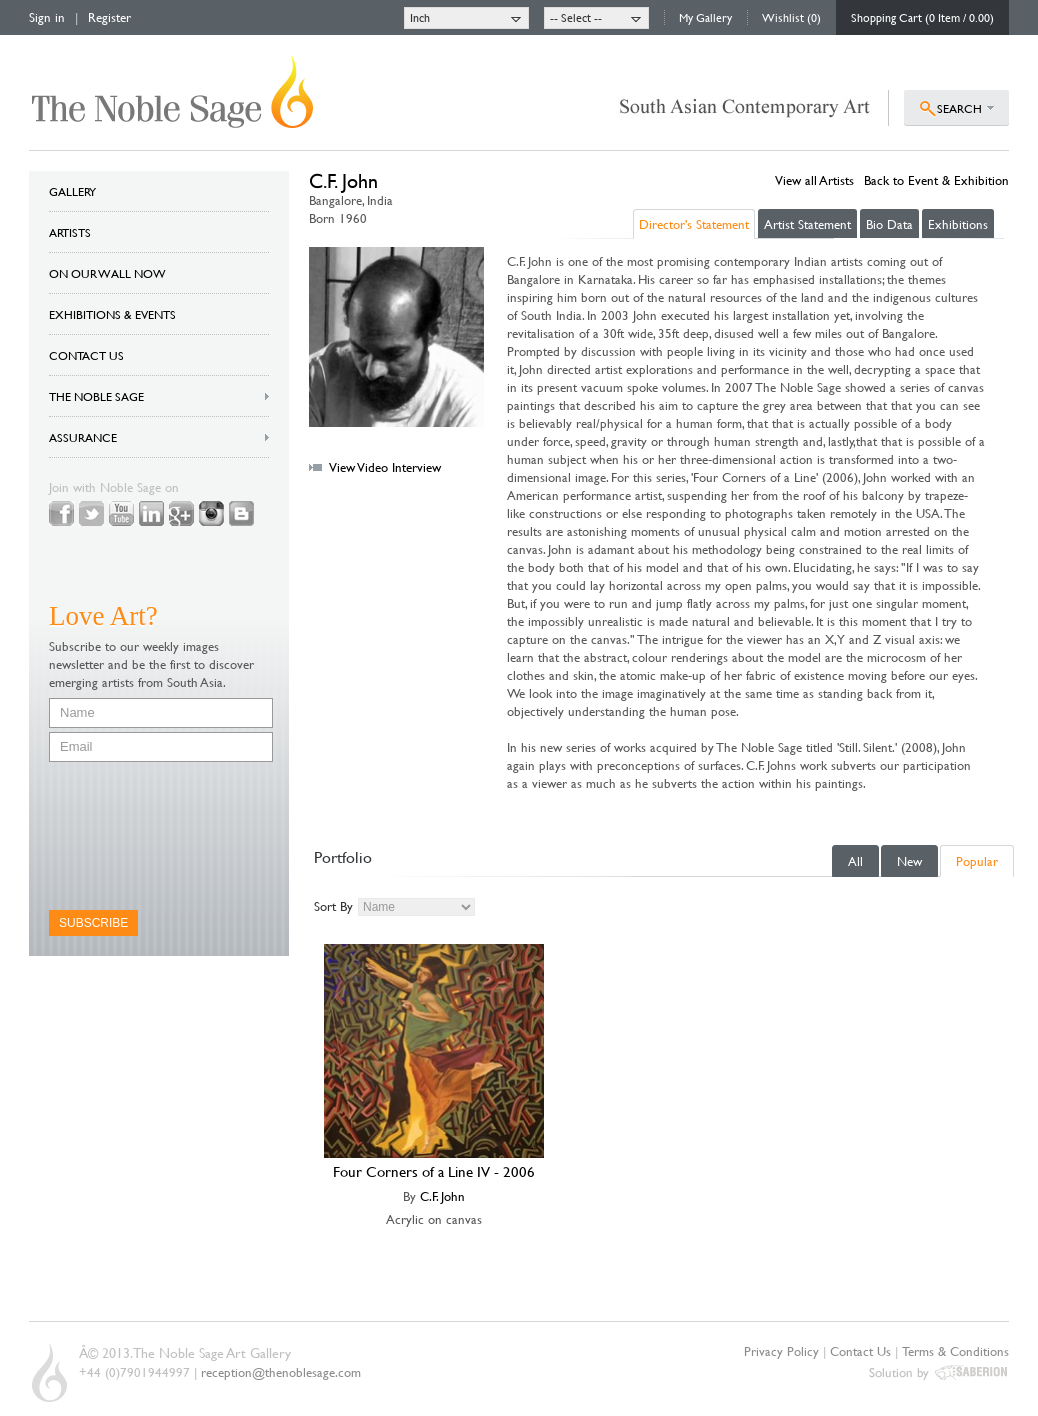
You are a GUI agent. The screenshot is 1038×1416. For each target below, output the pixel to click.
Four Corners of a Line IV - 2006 (434, 1171)
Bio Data (889, 224)
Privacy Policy (781, 1351)
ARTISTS (70, 232)
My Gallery (705, 17)
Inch (420, 17)
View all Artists (814, 180)
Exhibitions (958, 224)
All (855, 861)
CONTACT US (86, 355)
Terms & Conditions (955, 1351)
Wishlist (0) (791, 17)
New (909, 861)
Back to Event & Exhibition (936, 180)
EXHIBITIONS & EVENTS (112, 314)
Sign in (47, 17)
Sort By (333, 906)
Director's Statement (694, 224)
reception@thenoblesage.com (281, 1372)
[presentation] (131, 836)
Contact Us (860, 1351)
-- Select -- (576, 17)
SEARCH (959, 108)
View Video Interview (385, 467)
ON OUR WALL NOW (107, 273)
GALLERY (72, 191)
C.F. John (442, 1196)
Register (109, 17)
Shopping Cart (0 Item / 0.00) (922, 17)
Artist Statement (807, 224)
